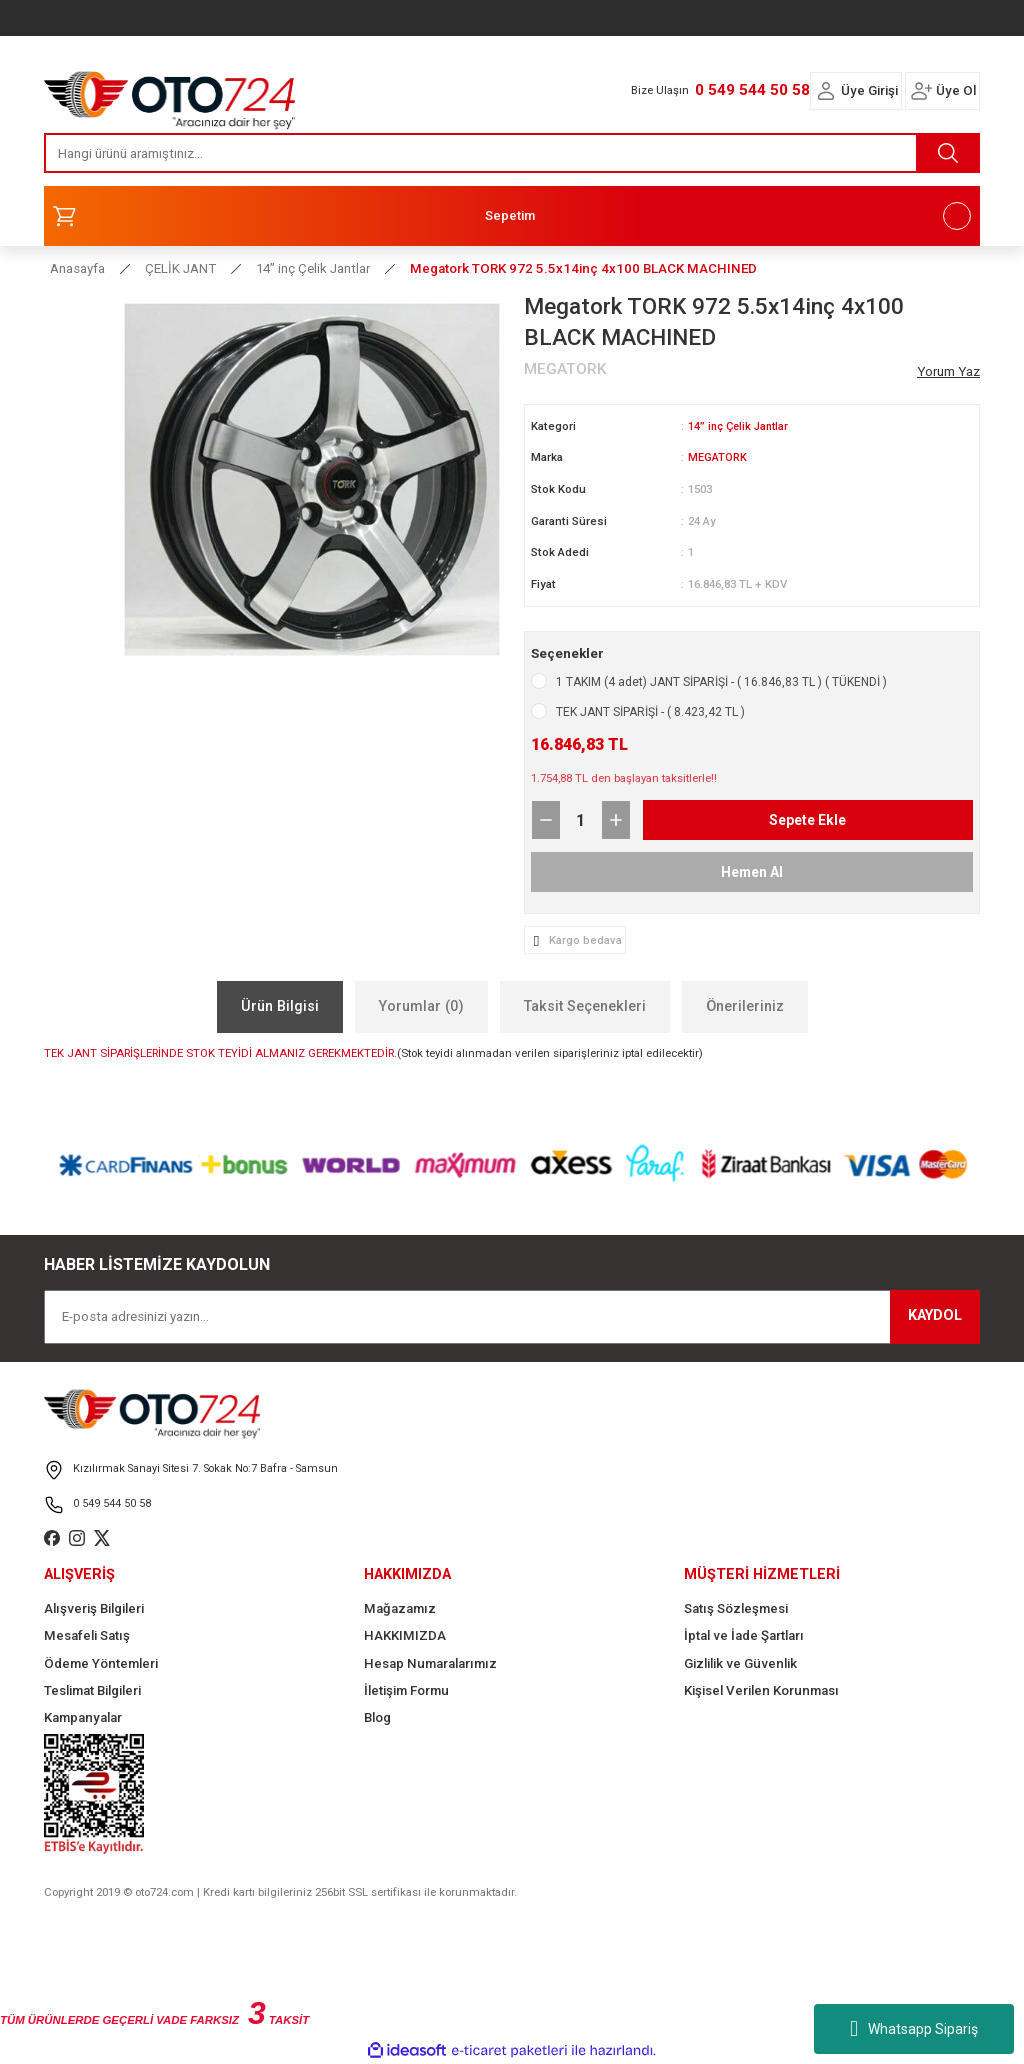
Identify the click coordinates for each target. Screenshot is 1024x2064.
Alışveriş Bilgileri (94, 1607)
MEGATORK (717, 457)
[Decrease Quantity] (546, 819)
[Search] (512, 153)
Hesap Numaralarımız (430, 1662)
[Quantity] (581, 819)
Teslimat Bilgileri (92, 1689)
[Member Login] (826, 91)
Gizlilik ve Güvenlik (740, 1662)
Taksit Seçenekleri (585, 1005)
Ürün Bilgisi (280, 1005)
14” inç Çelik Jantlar (741, 426)
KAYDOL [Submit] (935, 1314)
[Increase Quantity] (616, 819)
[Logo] (170, 95)
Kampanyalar (83, 1716)
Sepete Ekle (808, 818)
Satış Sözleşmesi (736, 1607)
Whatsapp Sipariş (914, 2029)
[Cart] (512, 216)
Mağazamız (400, 1607)
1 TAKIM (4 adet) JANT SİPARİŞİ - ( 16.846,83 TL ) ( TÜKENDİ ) (721, 681)
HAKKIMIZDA (405, 1634)
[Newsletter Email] (512, 1316)
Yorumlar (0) (421, 1005)
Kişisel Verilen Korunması (761, 1689)
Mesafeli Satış (87, 1634)
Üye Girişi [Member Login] (869, 90)
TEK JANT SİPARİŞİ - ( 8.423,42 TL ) (650, 711)
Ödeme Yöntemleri (101, 1662)
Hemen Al (751, 870)
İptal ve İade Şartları (744, 1634)
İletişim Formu (406, 1689)
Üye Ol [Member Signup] (956, 90)
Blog (377, 1716)
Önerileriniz (745, 1005)
